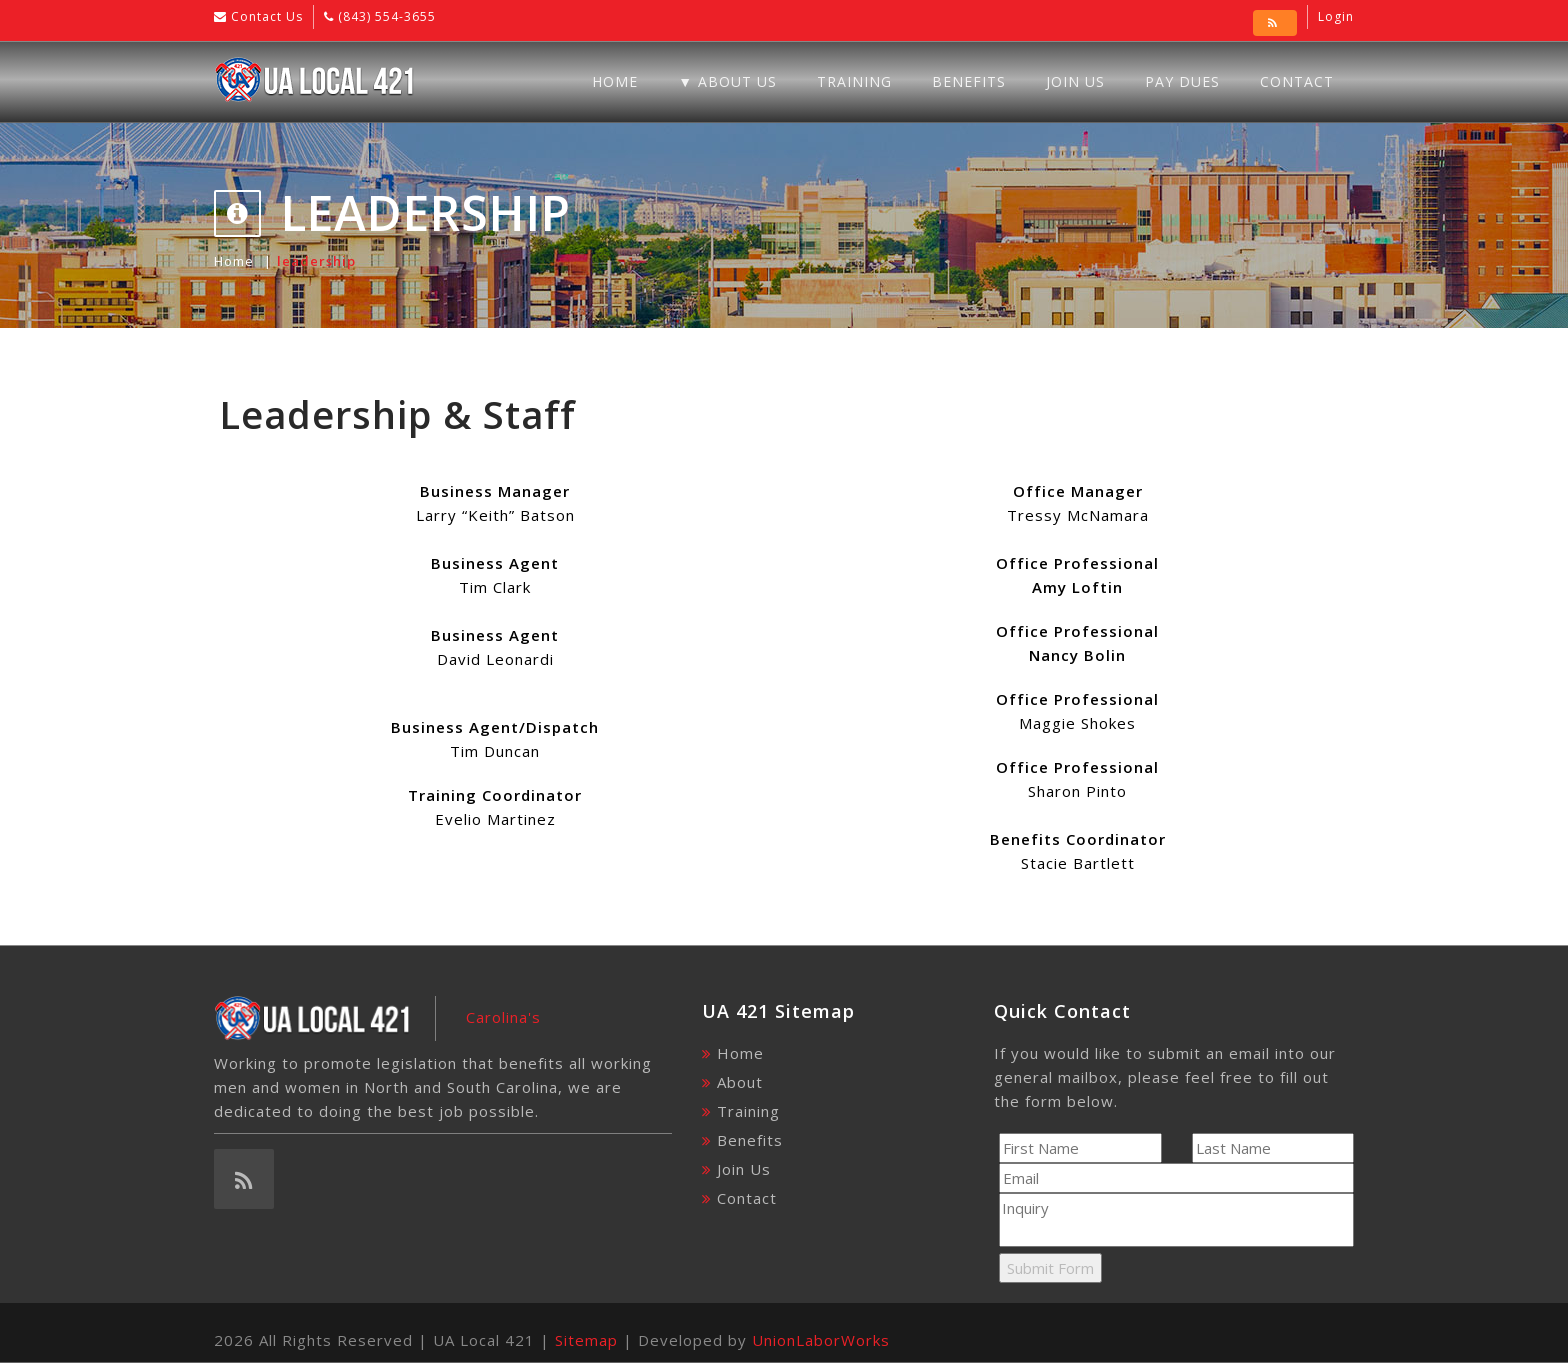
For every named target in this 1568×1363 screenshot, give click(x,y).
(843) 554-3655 (385, 16)
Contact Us (265, 16)
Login (1336, 16)
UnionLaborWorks (821, 1340)
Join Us (1075, 81)
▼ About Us (727, 81)
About (740, 1082)
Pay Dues (1182, 81)
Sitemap (586, 1340)
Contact (1297, 81)
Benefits (969, 81)
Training (854, 81)
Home (615, 81)
